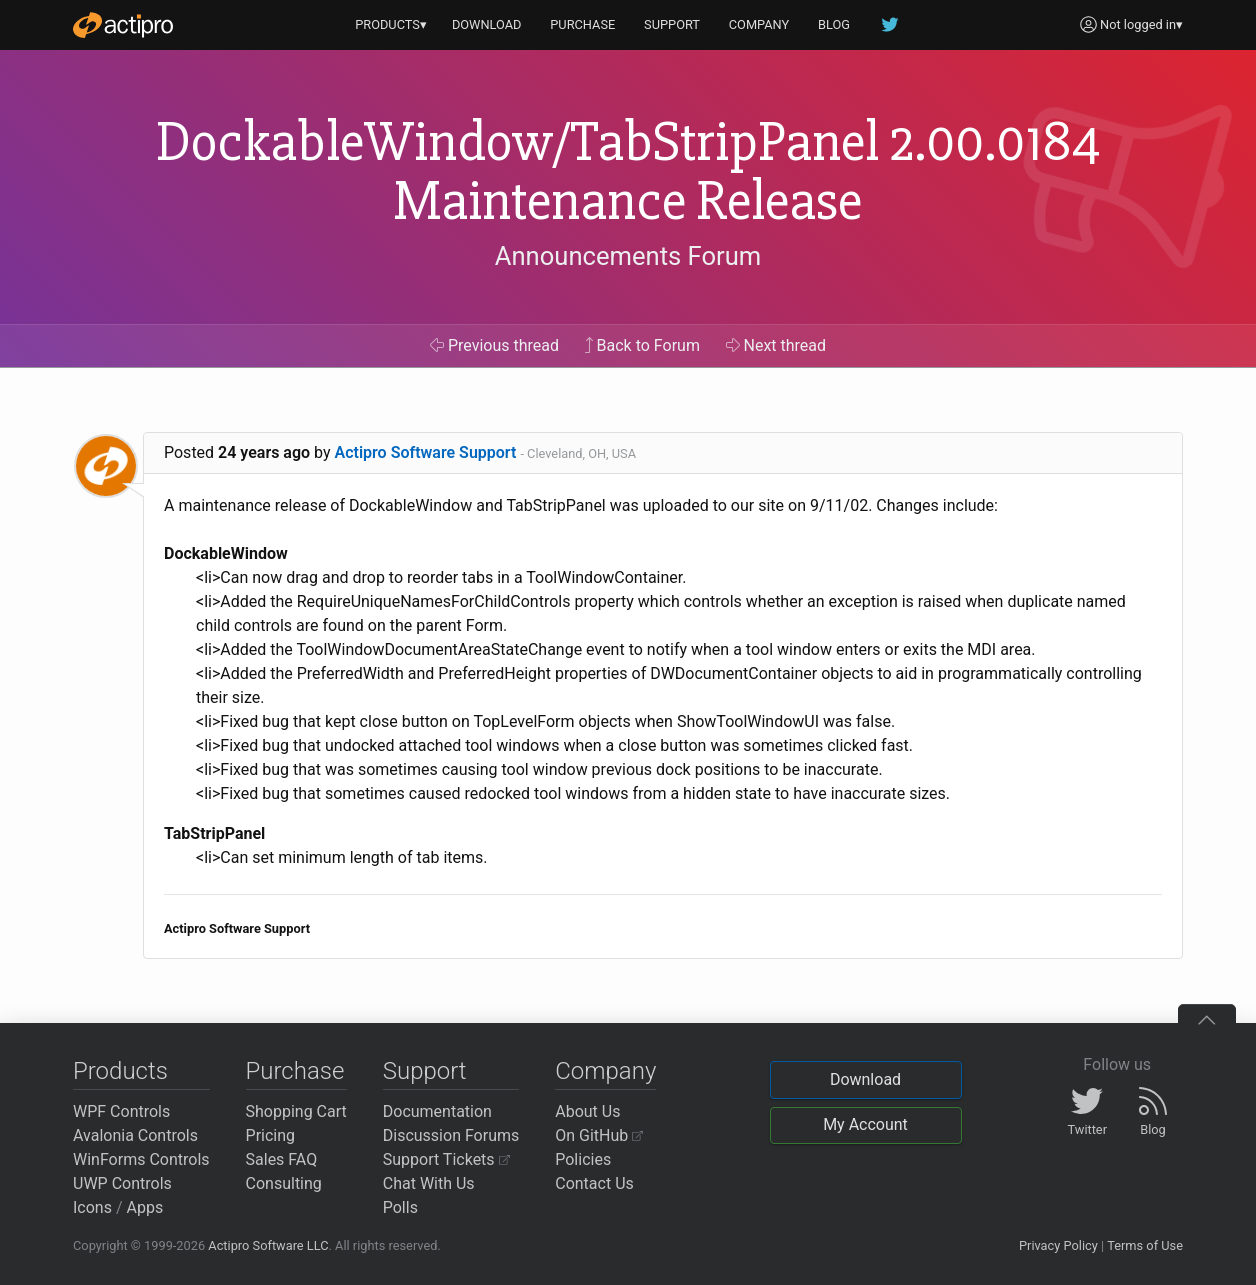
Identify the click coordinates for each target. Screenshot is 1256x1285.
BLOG (834, 24)
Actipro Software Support (426, 452)
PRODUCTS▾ (391, 24)
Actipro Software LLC (268, 1245)
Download (865, 1079)
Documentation (437, 1111)
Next (776, 345)
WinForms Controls (141, 1159)
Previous (494, 345)
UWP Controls (122, 1183)
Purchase (295, 1071)
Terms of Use (1145, 1245)
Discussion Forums (451, 1135)
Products (120, 1071)
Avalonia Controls (135, 1135)
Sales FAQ (282, 1159)
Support (425, 1071)
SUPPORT (672, 24)
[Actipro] (123, 25)
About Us (587, 1111)
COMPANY (759, 24)
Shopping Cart (296, 1111)
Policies (583, 1159)
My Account (865, 1124)
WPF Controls (121, 1111)
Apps (145, 1207)
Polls (400, 1207)
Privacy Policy (1058, 1245)
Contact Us (594, 1183)
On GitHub (599, 1135)
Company (605, 1071)
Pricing (271, 1135)
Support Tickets (446, 1159)
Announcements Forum (628, 256)
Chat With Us (429, 1183)
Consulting (284, 1183)
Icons (92, 1207)
